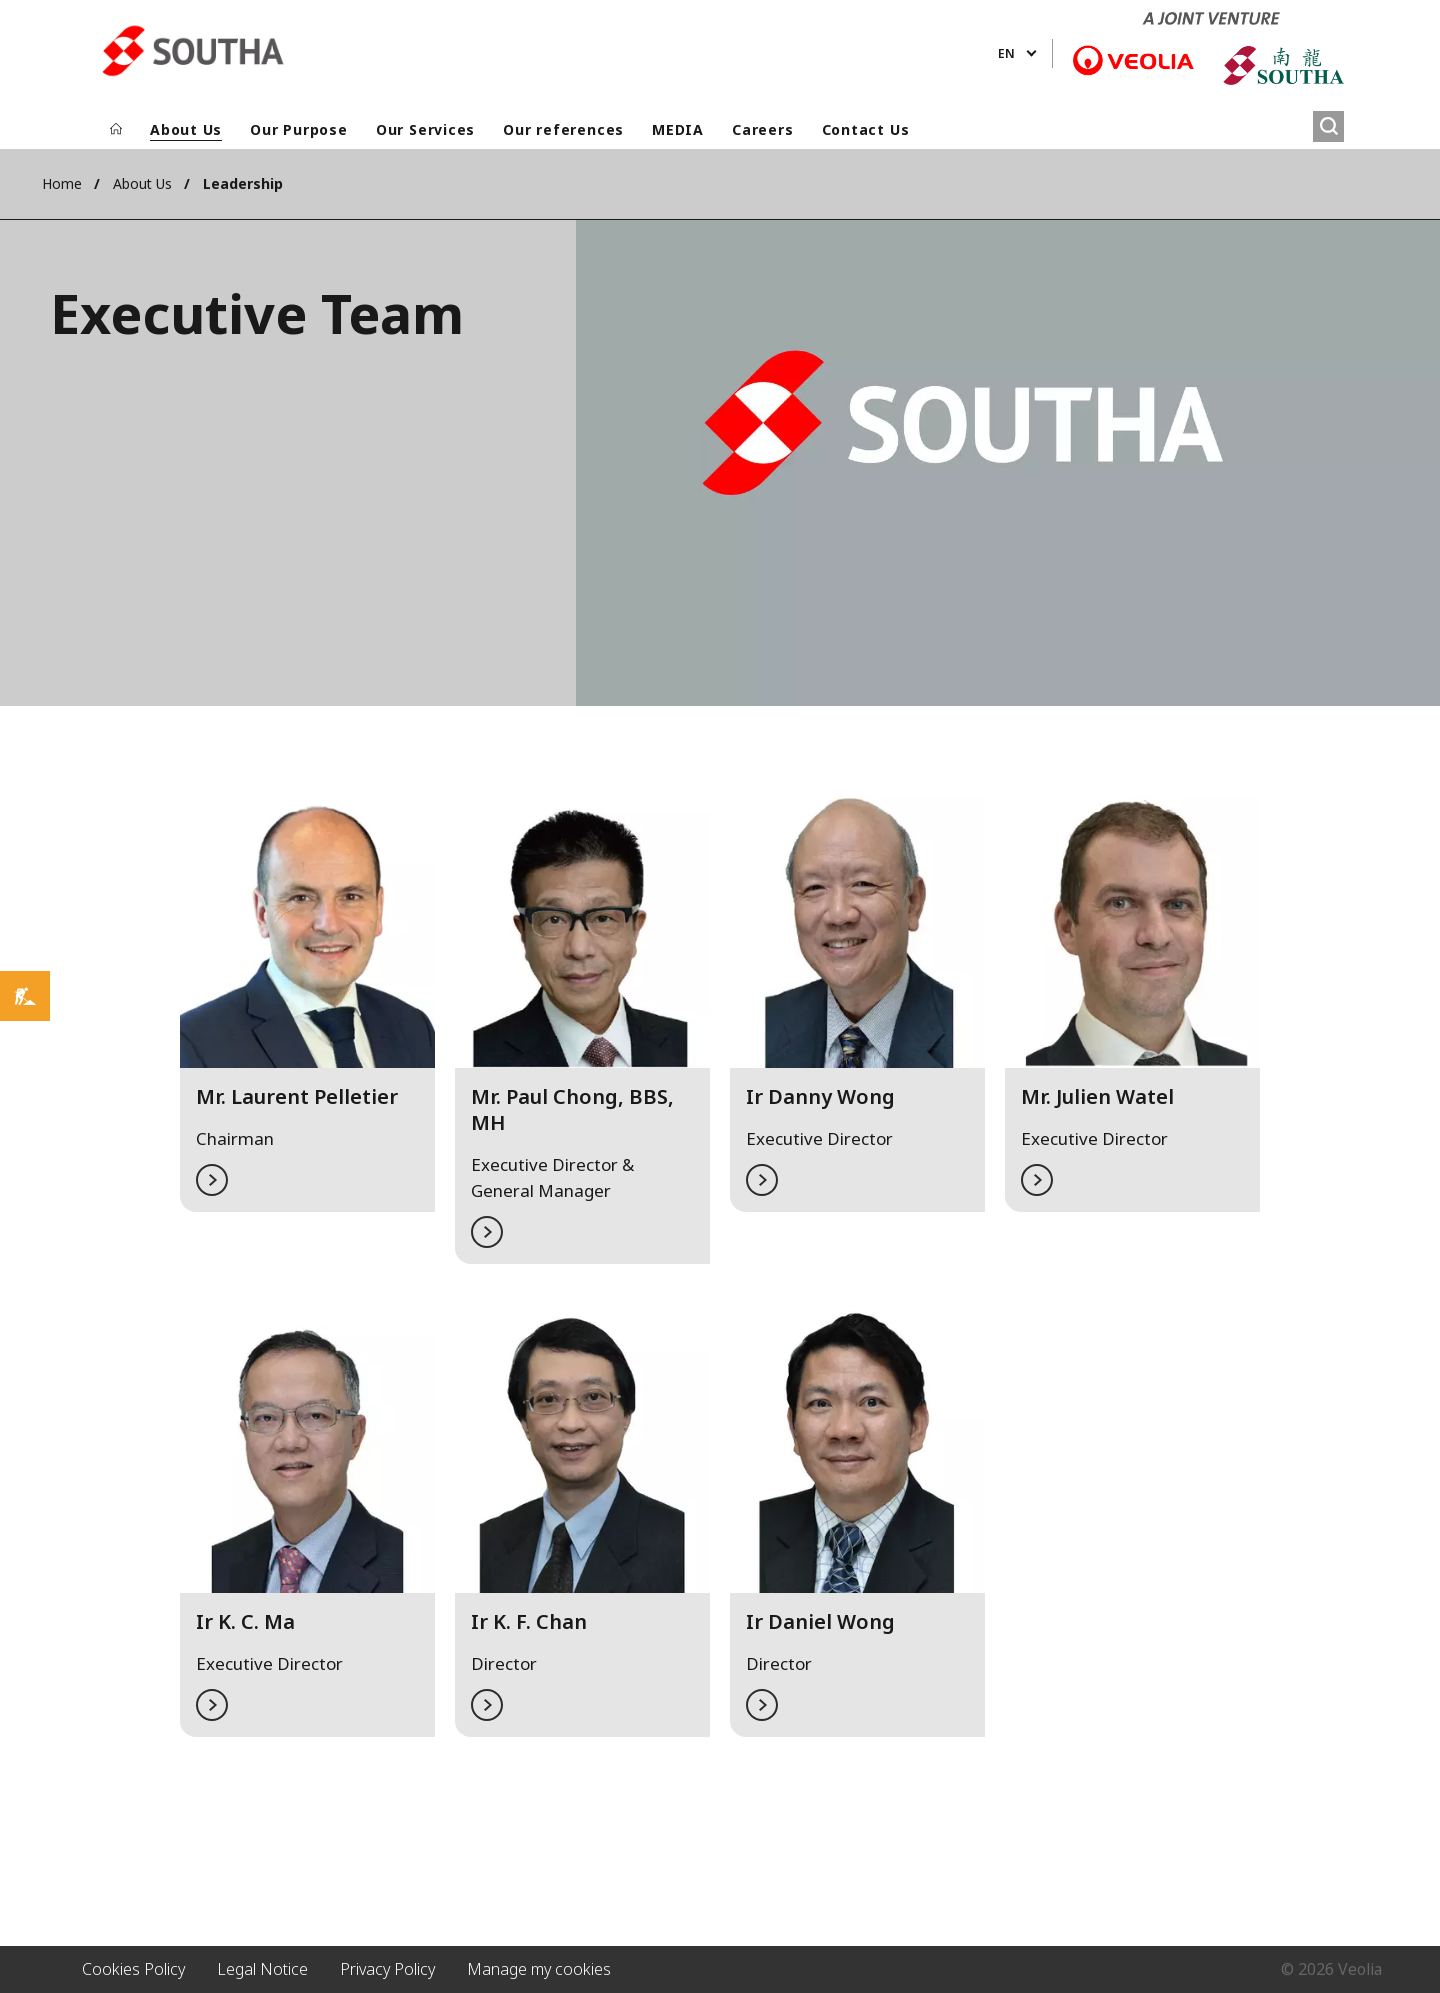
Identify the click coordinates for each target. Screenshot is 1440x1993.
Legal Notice (262, 1969)
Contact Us (866, 129)
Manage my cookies (539, 1969)
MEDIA (678, 129)
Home (62, 183)
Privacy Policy (387, 1969)
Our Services (425, 129)
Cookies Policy (133, 1969)
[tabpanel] (307, 1011)
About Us (186, 129)
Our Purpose (299, 129)
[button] (307, 985)
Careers (762, 129)
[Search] (1328, 126)
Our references (563, 129)
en (1006, 53)
